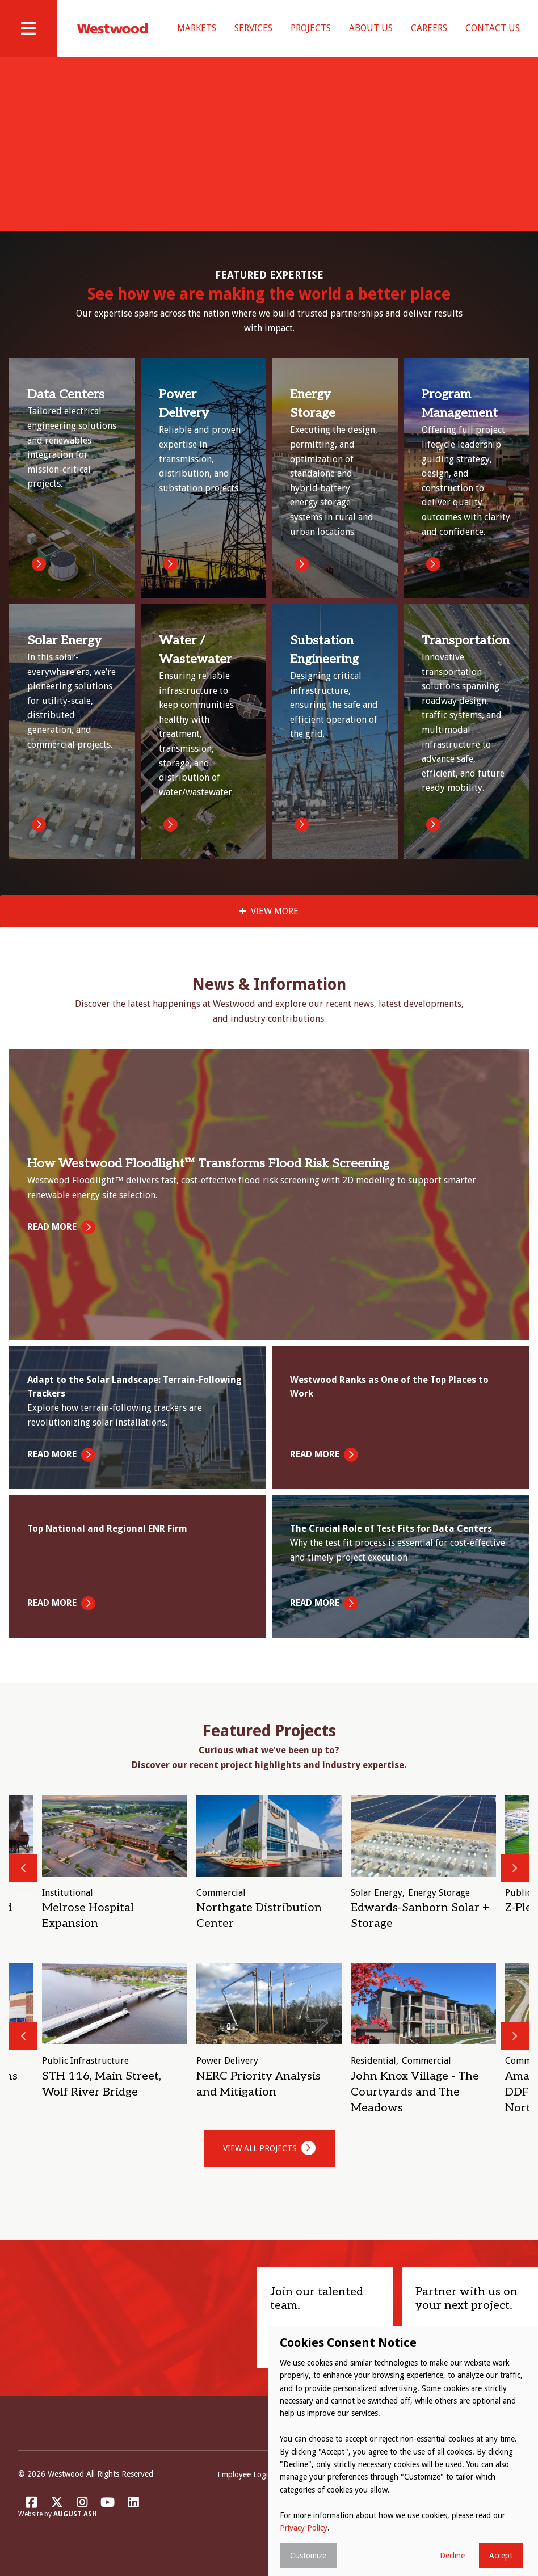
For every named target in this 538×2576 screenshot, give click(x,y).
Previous (23, 1881)
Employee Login (244, 2488)
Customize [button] (308, 2555)
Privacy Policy (303, 2527)
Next (515, 1881)
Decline (452, 2555)
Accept (500, 2555)
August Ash (75, 2529)
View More (275, 925)
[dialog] (403, 2451)
